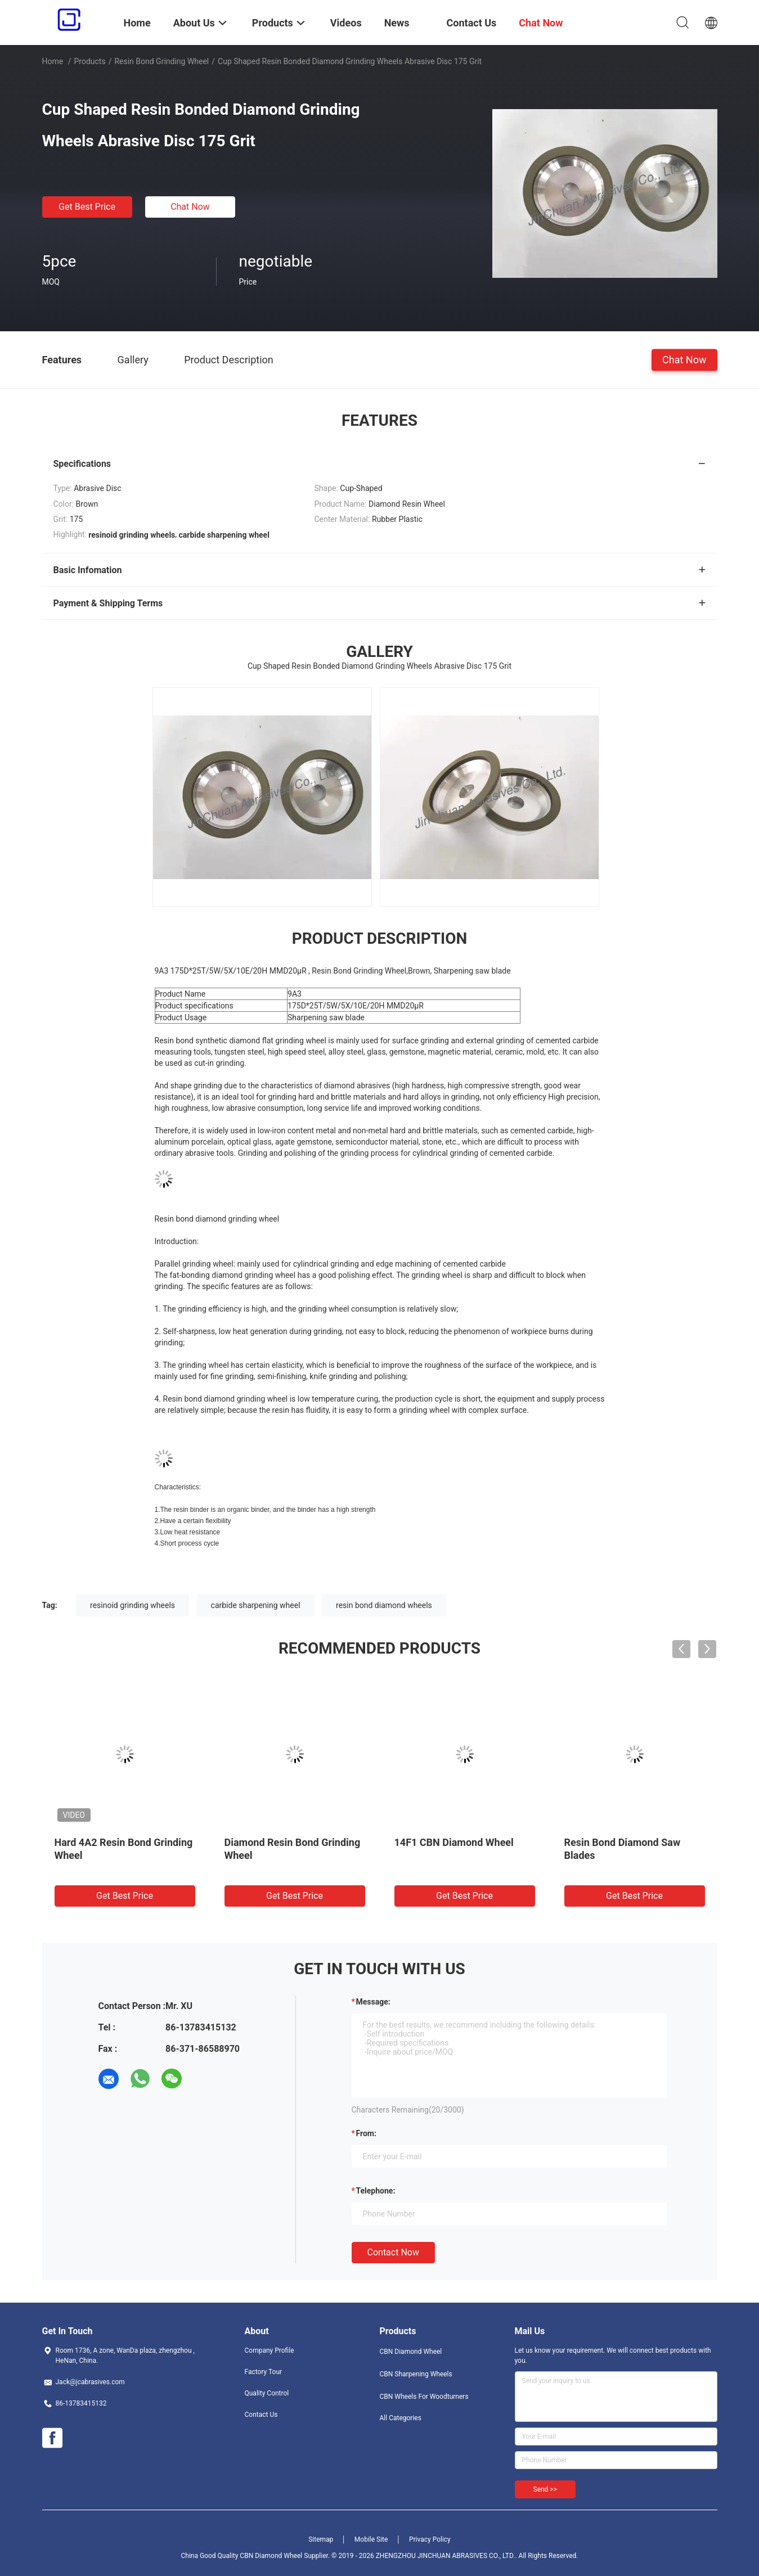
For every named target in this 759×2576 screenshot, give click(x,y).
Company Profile (269, 2350)
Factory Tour (263, 2372)
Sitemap (320, 2539)
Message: (373, 2001)
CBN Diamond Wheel (411, 2352)
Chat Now (190, 206)
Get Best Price (87, 206)
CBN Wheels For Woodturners (424, 2397)
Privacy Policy (430, 2539)
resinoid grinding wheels (132, 1605)
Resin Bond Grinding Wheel (161, 61)
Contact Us (261, 2415)
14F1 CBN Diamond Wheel (454, 1842)
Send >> (545, 2489)
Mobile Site (371, 2539)
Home (53, 61)
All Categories (400, 2418)
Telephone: (376, 2190)
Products (89, 61)
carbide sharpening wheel (255, 1605)
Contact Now (393, 2252)
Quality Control (267, 2393)
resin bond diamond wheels (384, 1605)
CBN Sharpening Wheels (416, 2374)
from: (366, 2133)
